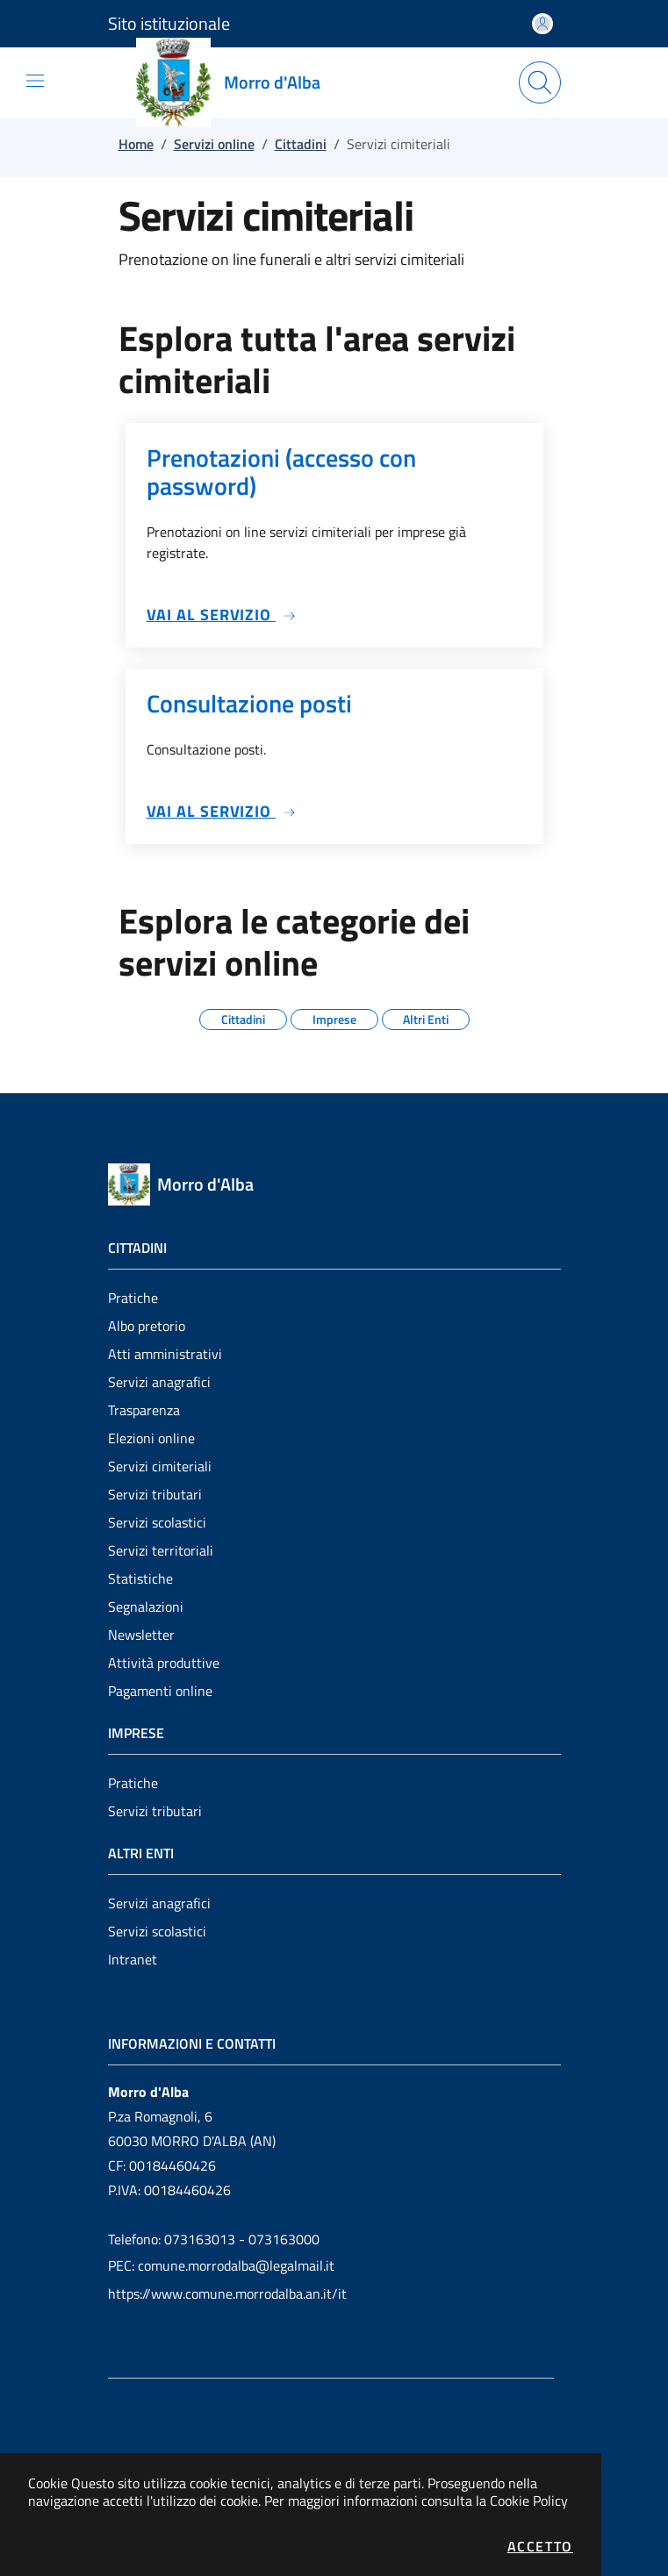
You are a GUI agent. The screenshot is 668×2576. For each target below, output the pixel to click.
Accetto (540, 2546)
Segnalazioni (145, 1606)
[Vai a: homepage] (238, 82)
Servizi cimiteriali (160, 1466)
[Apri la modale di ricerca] (540, 82)
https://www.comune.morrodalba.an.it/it (227, 2293)
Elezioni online (151, 1438)
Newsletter (141, 1634)
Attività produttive (163, 1662)
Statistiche (140, 1578)
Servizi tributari (155, 1494)
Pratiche (133, 1297)
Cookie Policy (529, 2500)
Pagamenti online (160, 1690)
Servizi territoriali (160, 1550)
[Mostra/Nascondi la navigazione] (35, 80)
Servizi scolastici (157, 1522)
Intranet (132, 1959)
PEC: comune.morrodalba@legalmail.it (221, 2265)
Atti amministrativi (165, 1353)
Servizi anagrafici (159, 1381)
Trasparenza (144, 1409)
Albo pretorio (146, 1325)
